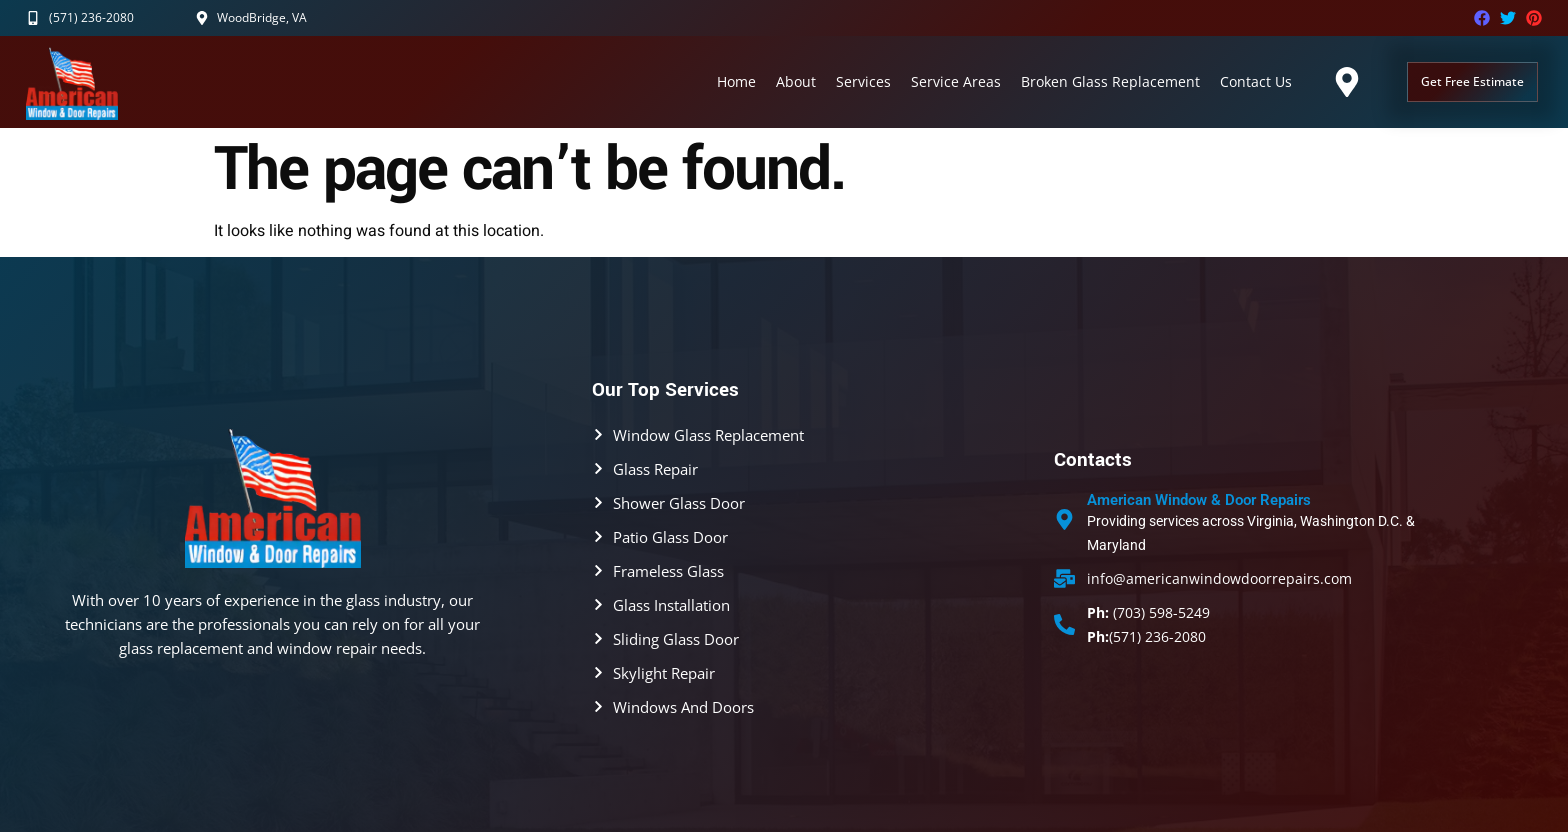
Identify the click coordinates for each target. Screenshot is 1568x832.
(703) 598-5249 (1148, 612)
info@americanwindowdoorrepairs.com (1219, 578)
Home (736, 81)
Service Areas (956, 81)
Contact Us (1256, 81)
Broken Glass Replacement (1110, 81)
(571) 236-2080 (1146, 636)
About (796, 81)
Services (863, 81)
